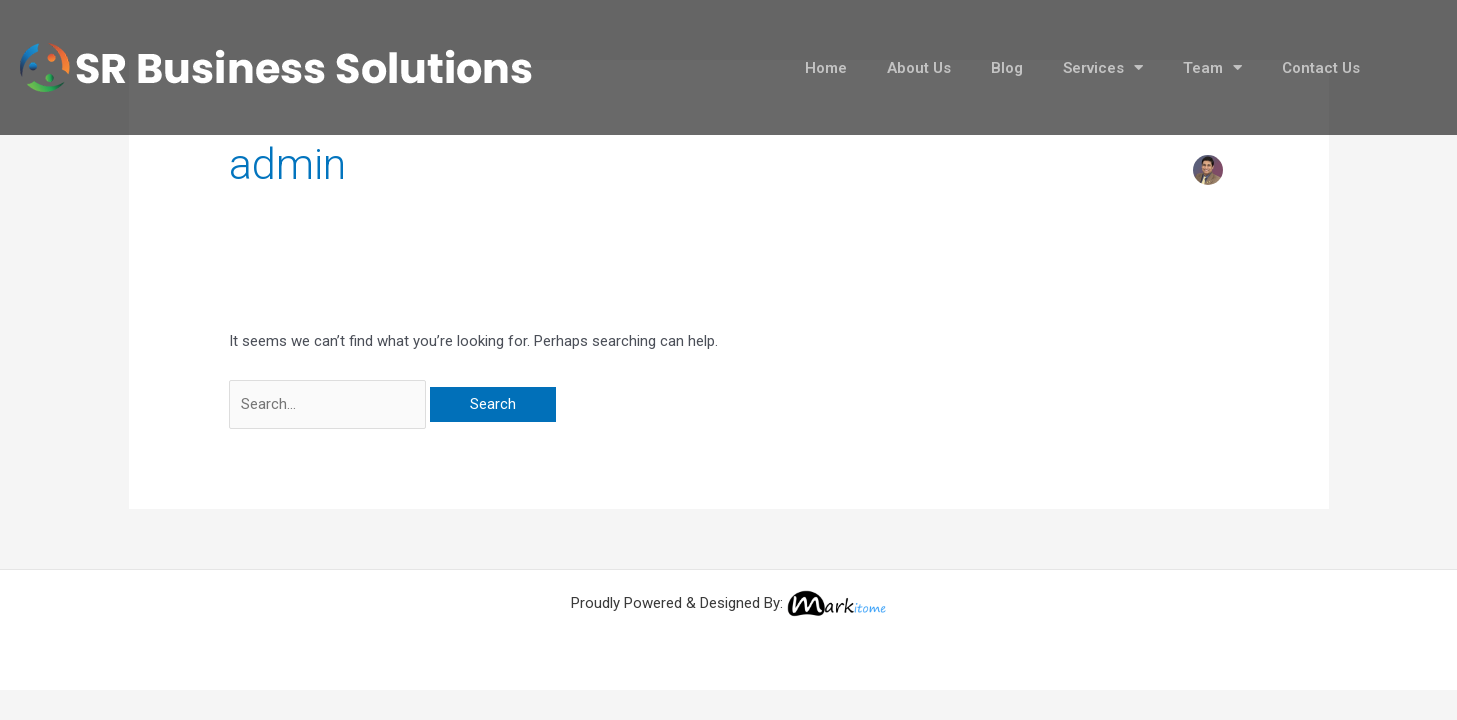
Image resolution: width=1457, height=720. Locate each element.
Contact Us (1321, 68)
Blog (1007, 68)
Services (1103, 67)
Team (1212, 67)
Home (826, 68)
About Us (919, 68)
